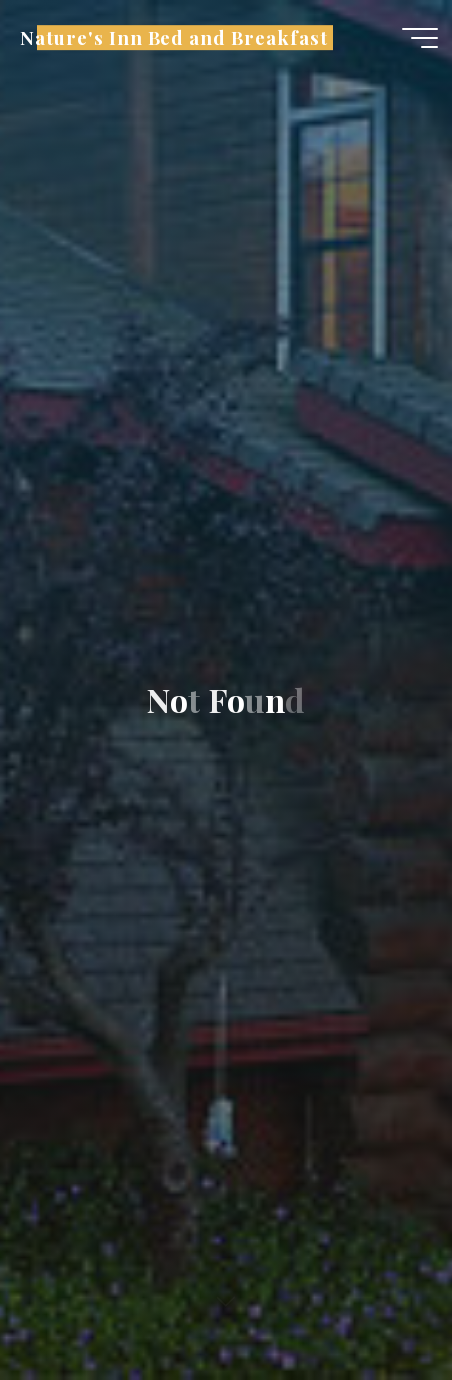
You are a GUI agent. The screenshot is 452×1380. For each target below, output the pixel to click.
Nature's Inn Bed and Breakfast (173, 37)
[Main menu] (420, 38)
